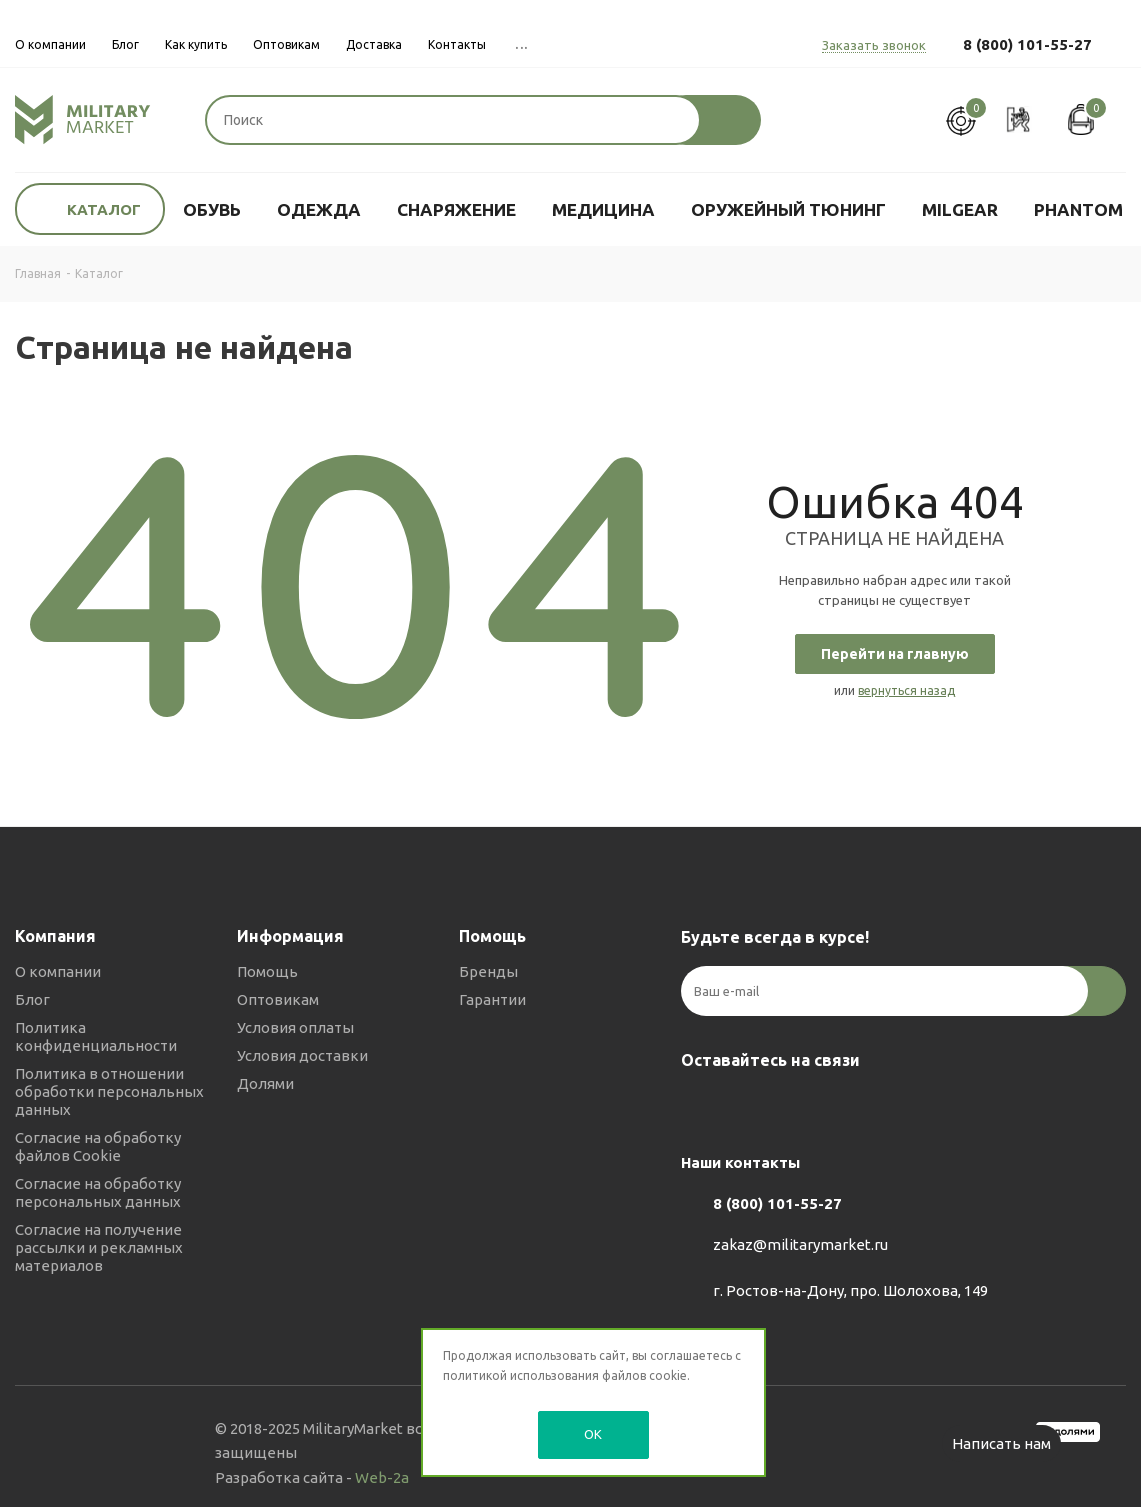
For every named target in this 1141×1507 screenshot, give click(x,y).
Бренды (488, 971)
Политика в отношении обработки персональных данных (109, 1091)
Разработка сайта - (312, 1477)
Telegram (751, 1107)
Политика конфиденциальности (96, 1036)
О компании (58, 971)
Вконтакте (701, 1107)
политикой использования (521, 1375)
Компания (55, 936)
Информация (290, 936)
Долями (265, 1083)
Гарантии (492, 999)
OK (593, 1434)
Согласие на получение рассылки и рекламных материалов (99, 1247)
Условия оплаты (295, 1027)
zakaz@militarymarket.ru (800, 1244)
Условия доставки (302, 1055)
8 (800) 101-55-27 (1027, 44)
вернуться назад (906, 690)
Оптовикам (278, 999)
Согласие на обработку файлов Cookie (98, 1146)
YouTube (801, 1107)
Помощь (267, 971)
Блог (32, 999)
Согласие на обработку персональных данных (98, 1192)
